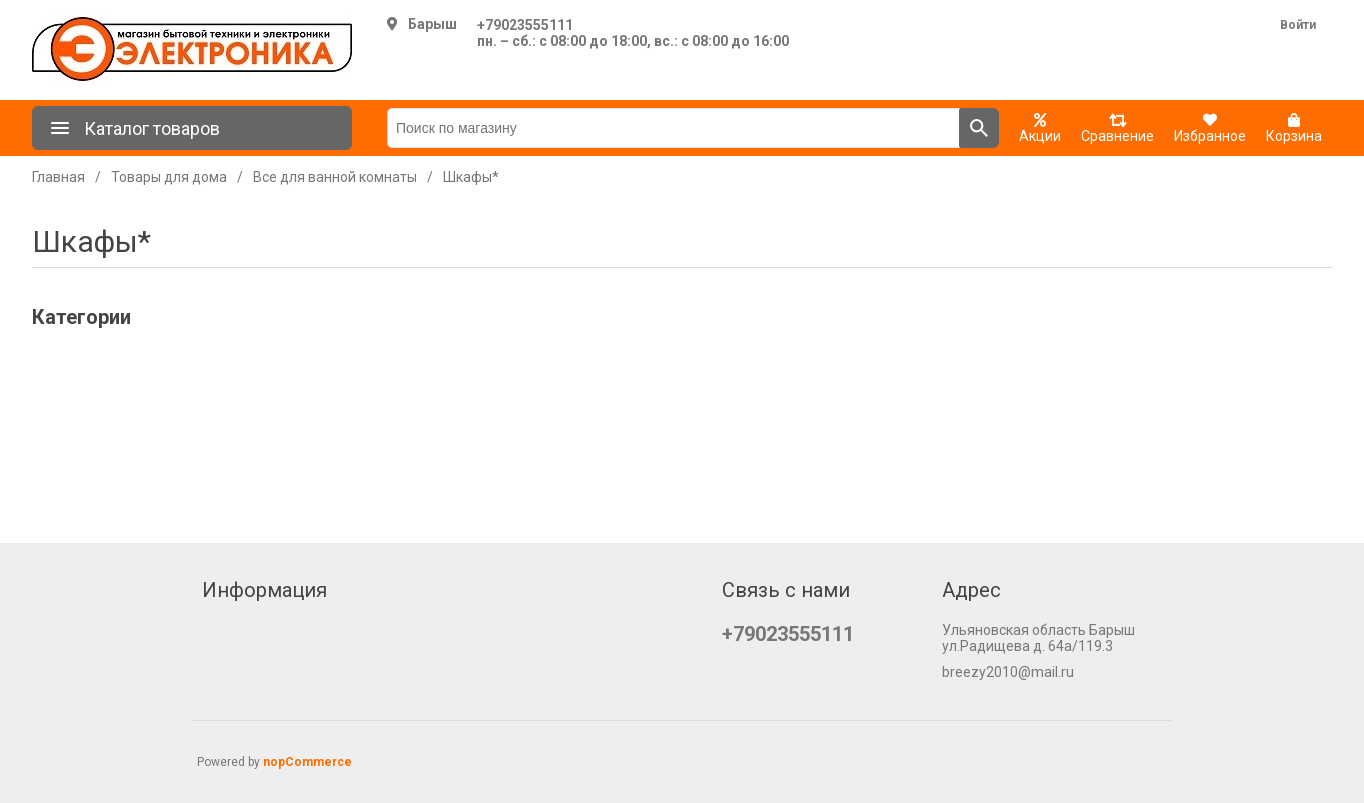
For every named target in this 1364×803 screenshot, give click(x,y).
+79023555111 (525, 25)
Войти (1298, 25)
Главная (58, 177)
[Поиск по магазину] (673, 128)
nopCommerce (307, 762)
